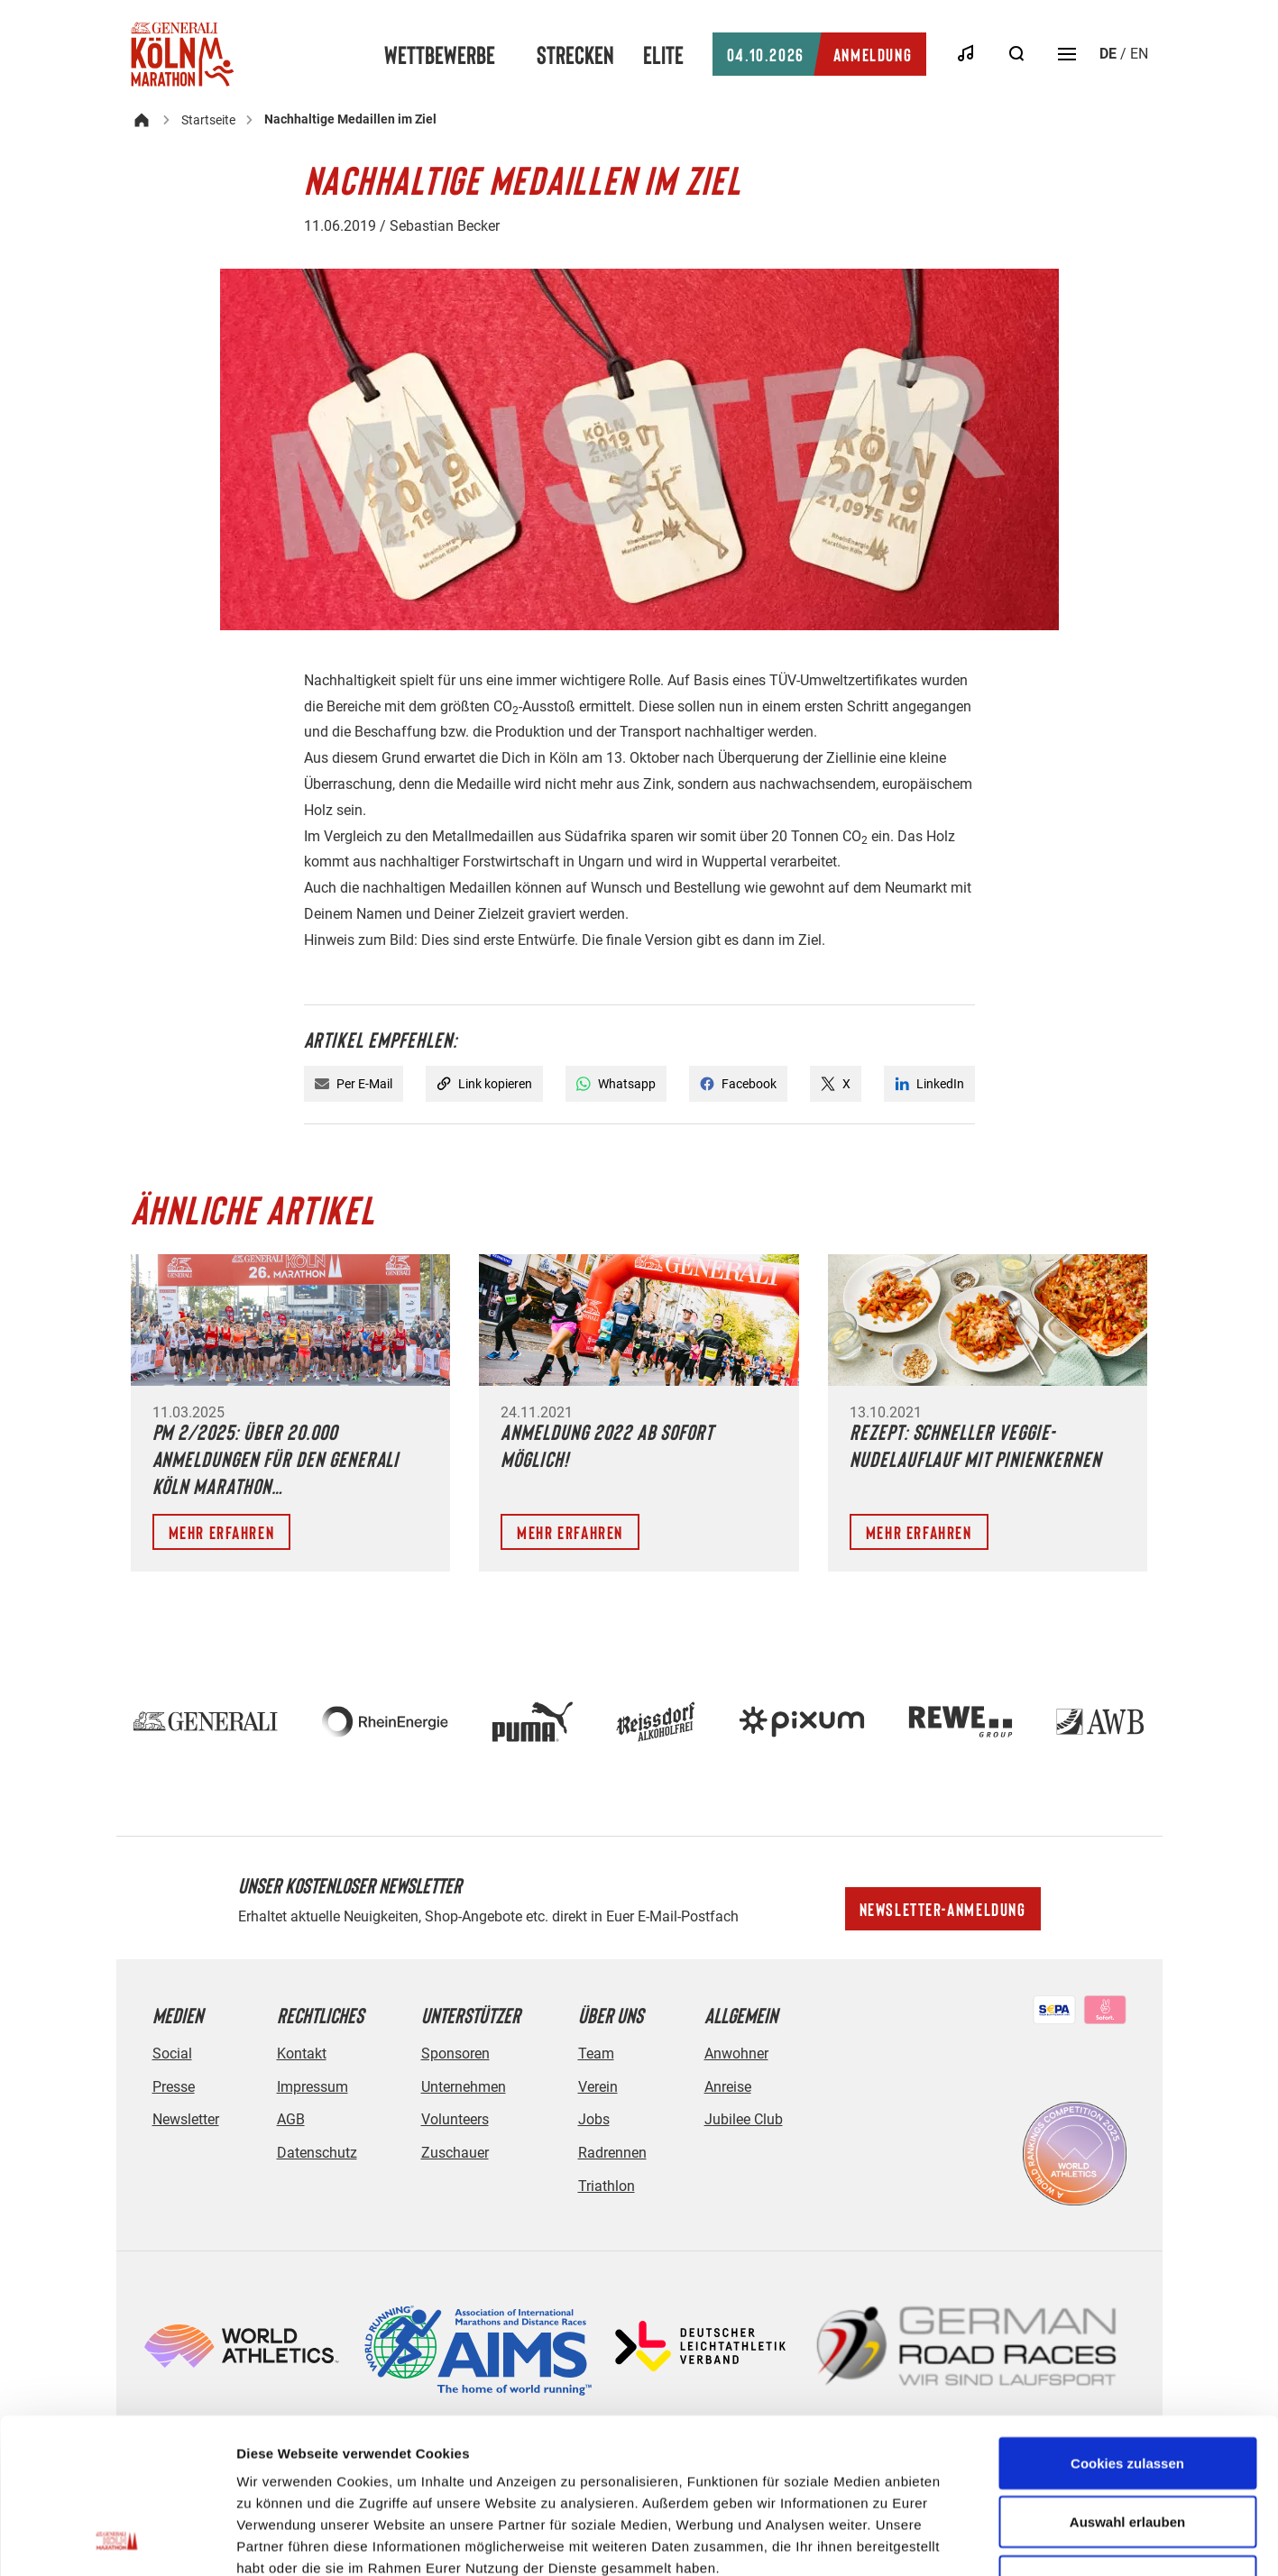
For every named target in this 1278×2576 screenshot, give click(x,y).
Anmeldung (819, 54)
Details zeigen (959, 2540)
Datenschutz (317, 2152)
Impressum (312, 2086)
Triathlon (606, 2186)
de (1108, 53)
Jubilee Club (743, 2119)
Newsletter (185, 2119)
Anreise (727, 2086)
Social (172, 2053)
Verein (598, 2086)
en (1139, 53)
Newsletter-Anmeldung (943, 1909)
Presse (173, 2086)
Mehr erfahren (222, 1532)
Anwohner (736, 2053)
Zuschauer (455, 2152)
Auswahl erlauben (1127, 2377)
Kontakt (301, 2053)
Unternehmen (463, 2086)
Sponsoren (455, 2053)
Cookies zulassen (1127, 2317)
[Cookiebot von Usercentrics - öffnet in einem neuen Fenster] (117, 2540)
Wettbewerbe (439, 54)
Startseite (208, 120)
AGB (291, 2119)
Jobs (594, 2119)
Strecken (575, 54)
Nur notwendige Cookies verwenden (1127, 2446)
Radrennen (612, 2152)
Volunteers (455, 2119)
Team (596, 2053)
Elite (663, 54)
